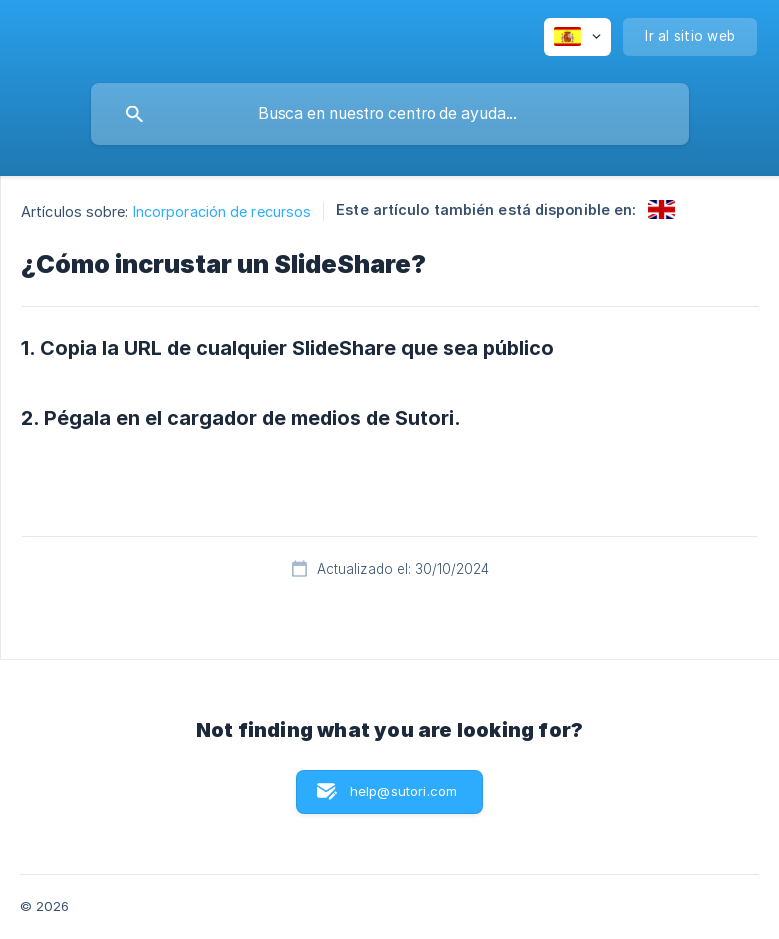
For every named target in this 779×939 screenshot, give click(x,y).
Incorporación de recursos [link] (222, 211)
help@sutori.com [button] (403, 791)
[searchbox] (390, 114)
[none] (577, 37)
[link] (661, 209)
